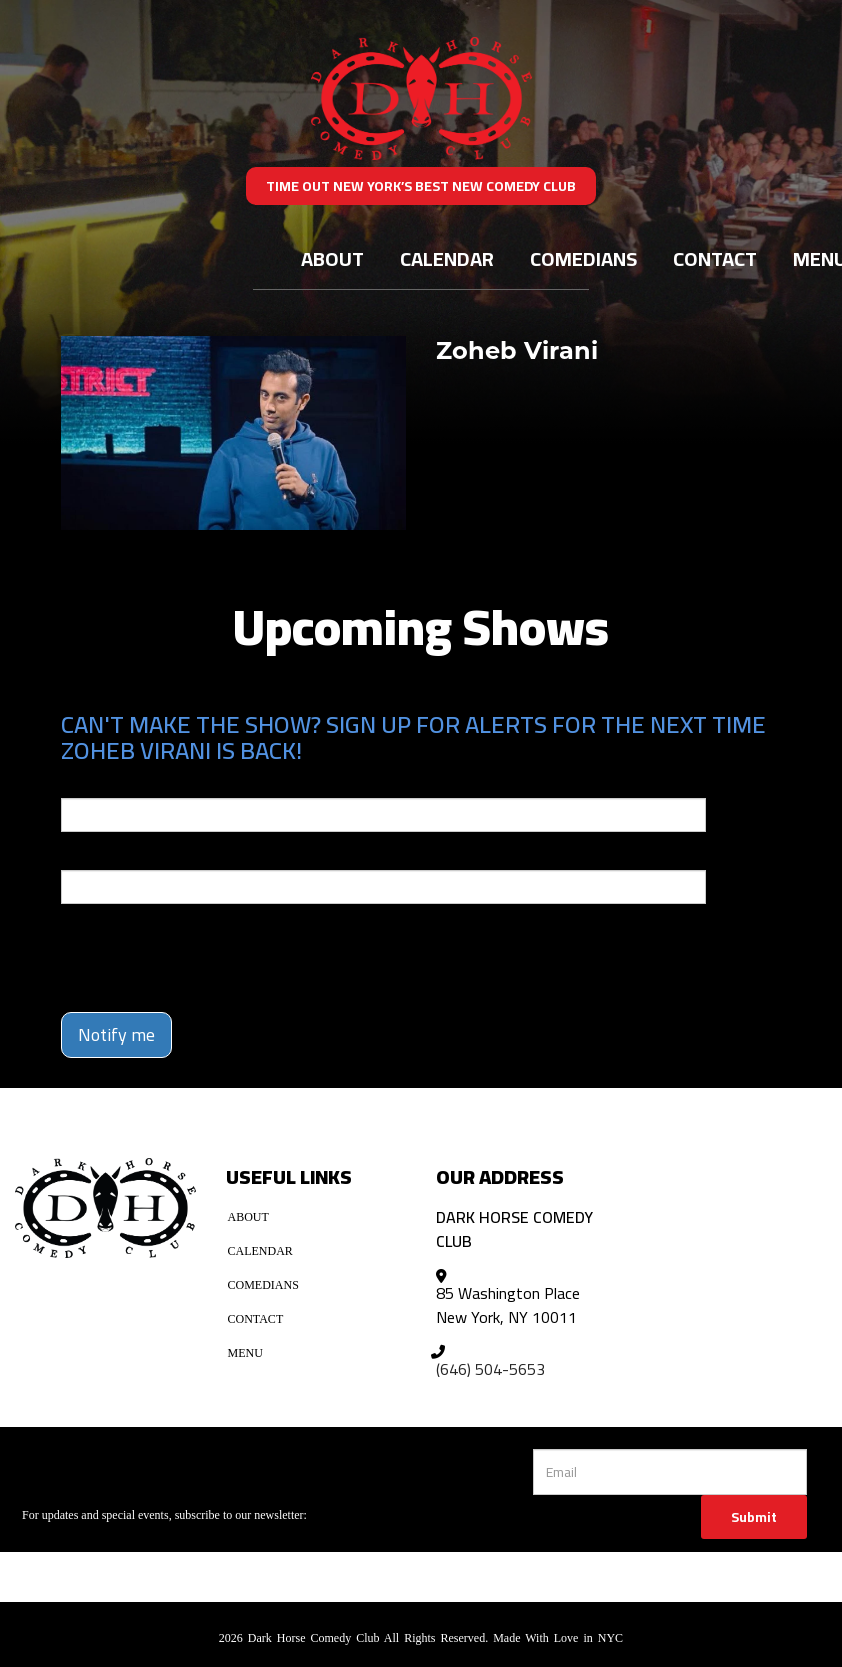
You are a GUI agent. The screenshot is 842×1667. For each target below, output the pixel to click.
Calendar (447, 258)
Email (79, 784)
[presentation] (178, 949)
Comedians (583, 258)
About (332, 258)
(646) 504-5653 (490, 1369)
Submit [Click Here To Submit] (754, 1517)
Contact (715, 258)
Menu (245, 1353)
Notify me (116, 1034)
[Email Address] (670, 1472)
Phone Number (109, 856)
